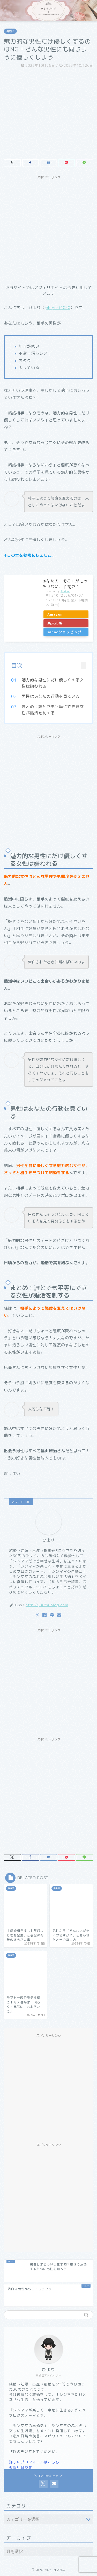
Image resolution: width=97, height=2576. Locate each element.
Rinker (65, 591)
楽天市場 (55, 623)
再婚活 (10, 31)
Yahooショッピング (64, 631)
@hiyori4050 (57, 307)
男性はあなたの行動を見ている (51, 696)
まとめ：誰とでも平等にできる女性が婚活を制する (53, 710)
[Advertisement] (48, 230)
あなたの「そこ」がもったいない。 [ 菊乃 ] (65, 583)
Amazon (55, 614)
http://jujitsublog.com (47, 1605)
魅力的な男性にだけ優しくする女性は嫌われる (53, 683)
